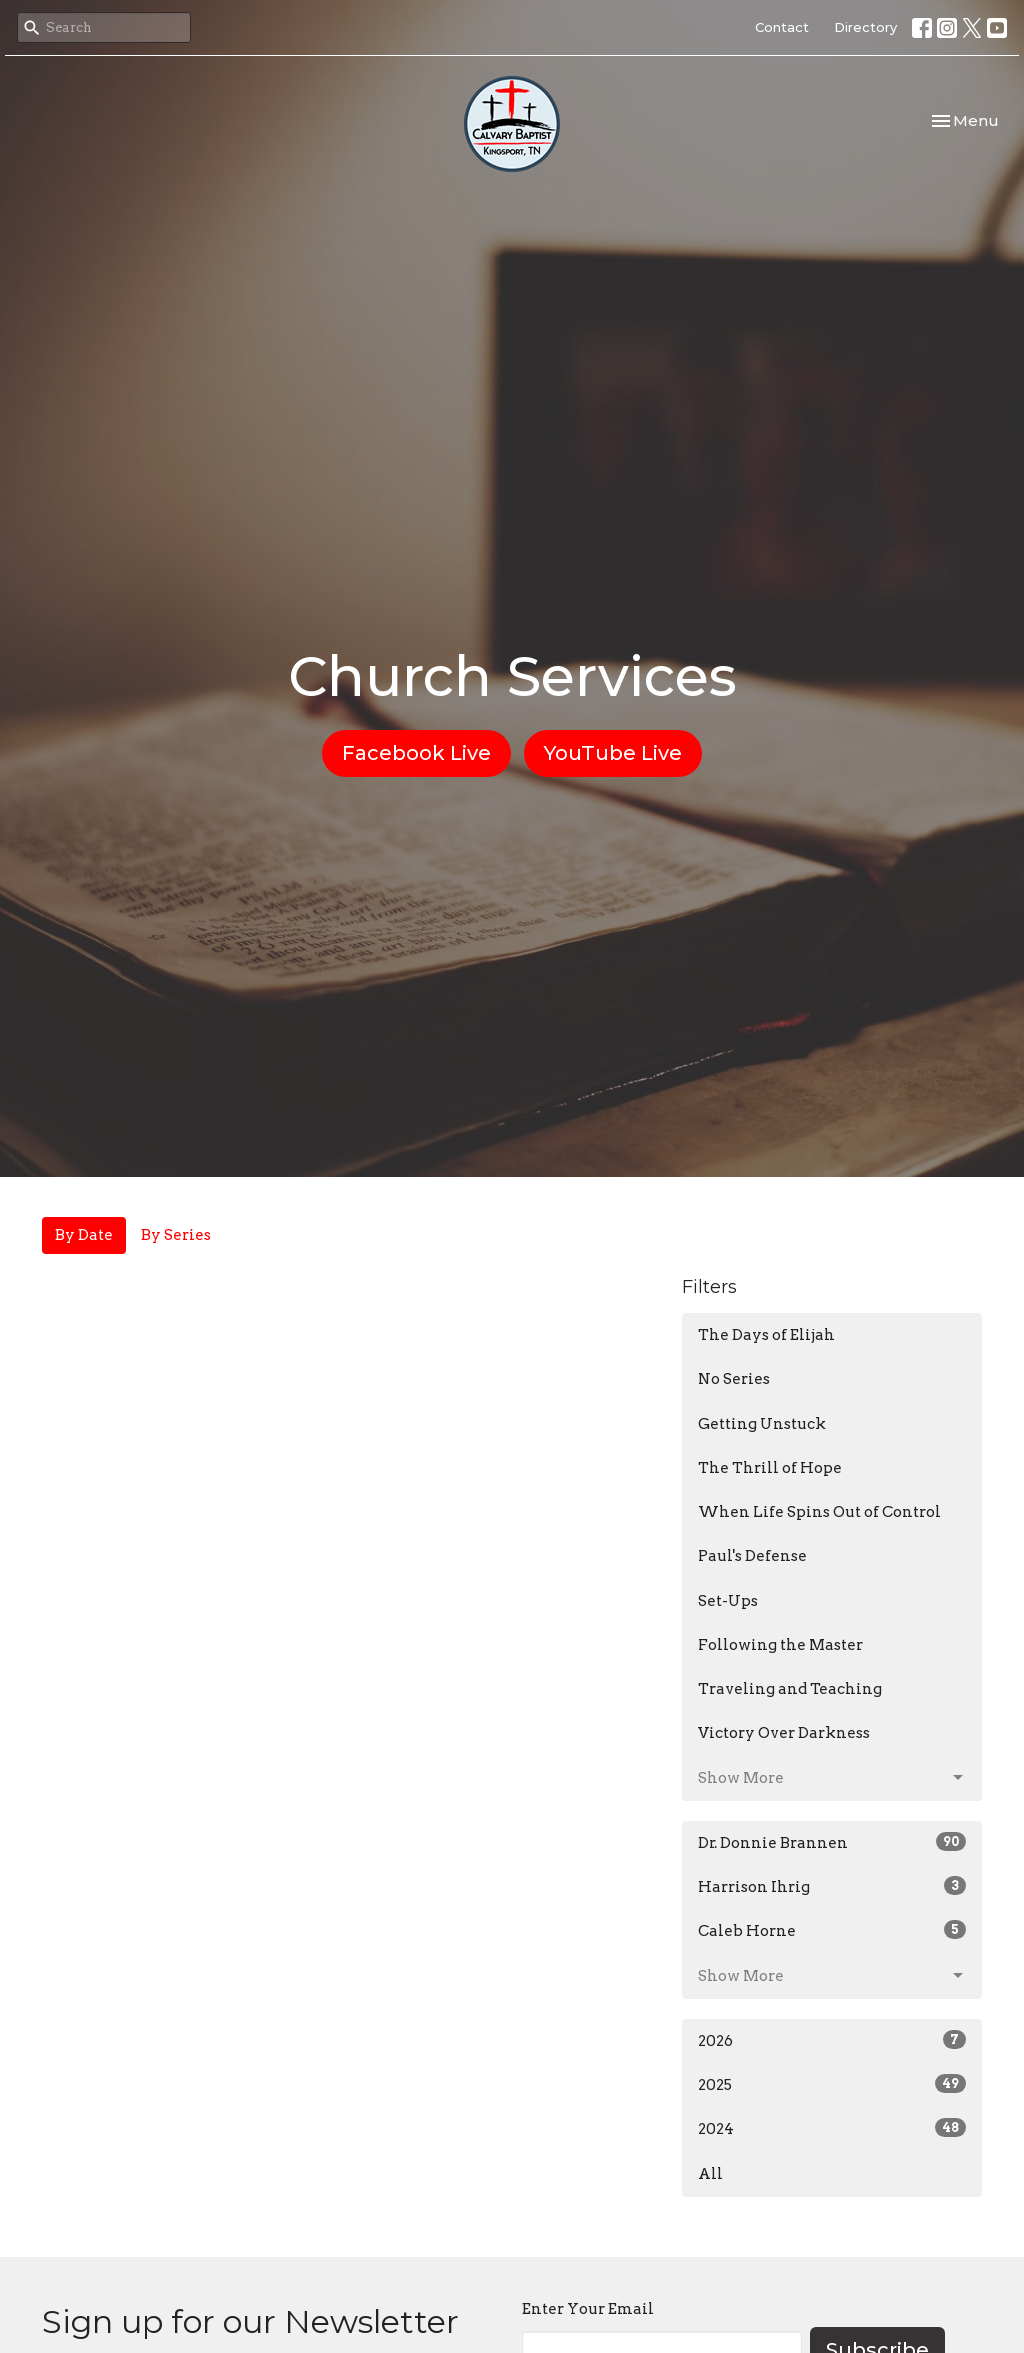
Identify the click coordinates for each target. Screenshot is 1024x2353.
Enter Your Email (588, 2309)
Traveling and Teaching (790, 1689)
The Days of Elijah (766, 1335)
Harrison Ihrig (832, 1886)
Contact (782, 27)
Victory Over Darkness (784, 1733)
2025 (832, 2084)
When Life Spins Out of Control (819, 1512)
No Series (734, 1379)
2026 (832, 2040)
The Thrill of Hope (770, 1468)
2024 (832, 2128)
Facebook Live (416, 753)
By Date (84, 1235)
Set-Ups (728, 1601)
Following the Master (780, 1645)
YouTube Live (613, 753)
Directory (865, 27)
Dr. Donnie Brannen (832, 1842)
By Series (176, 1235)
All (710, 2174)
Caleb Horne (832, 1930)
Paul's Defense (752, 1556)
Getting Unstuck (762, 1424)
